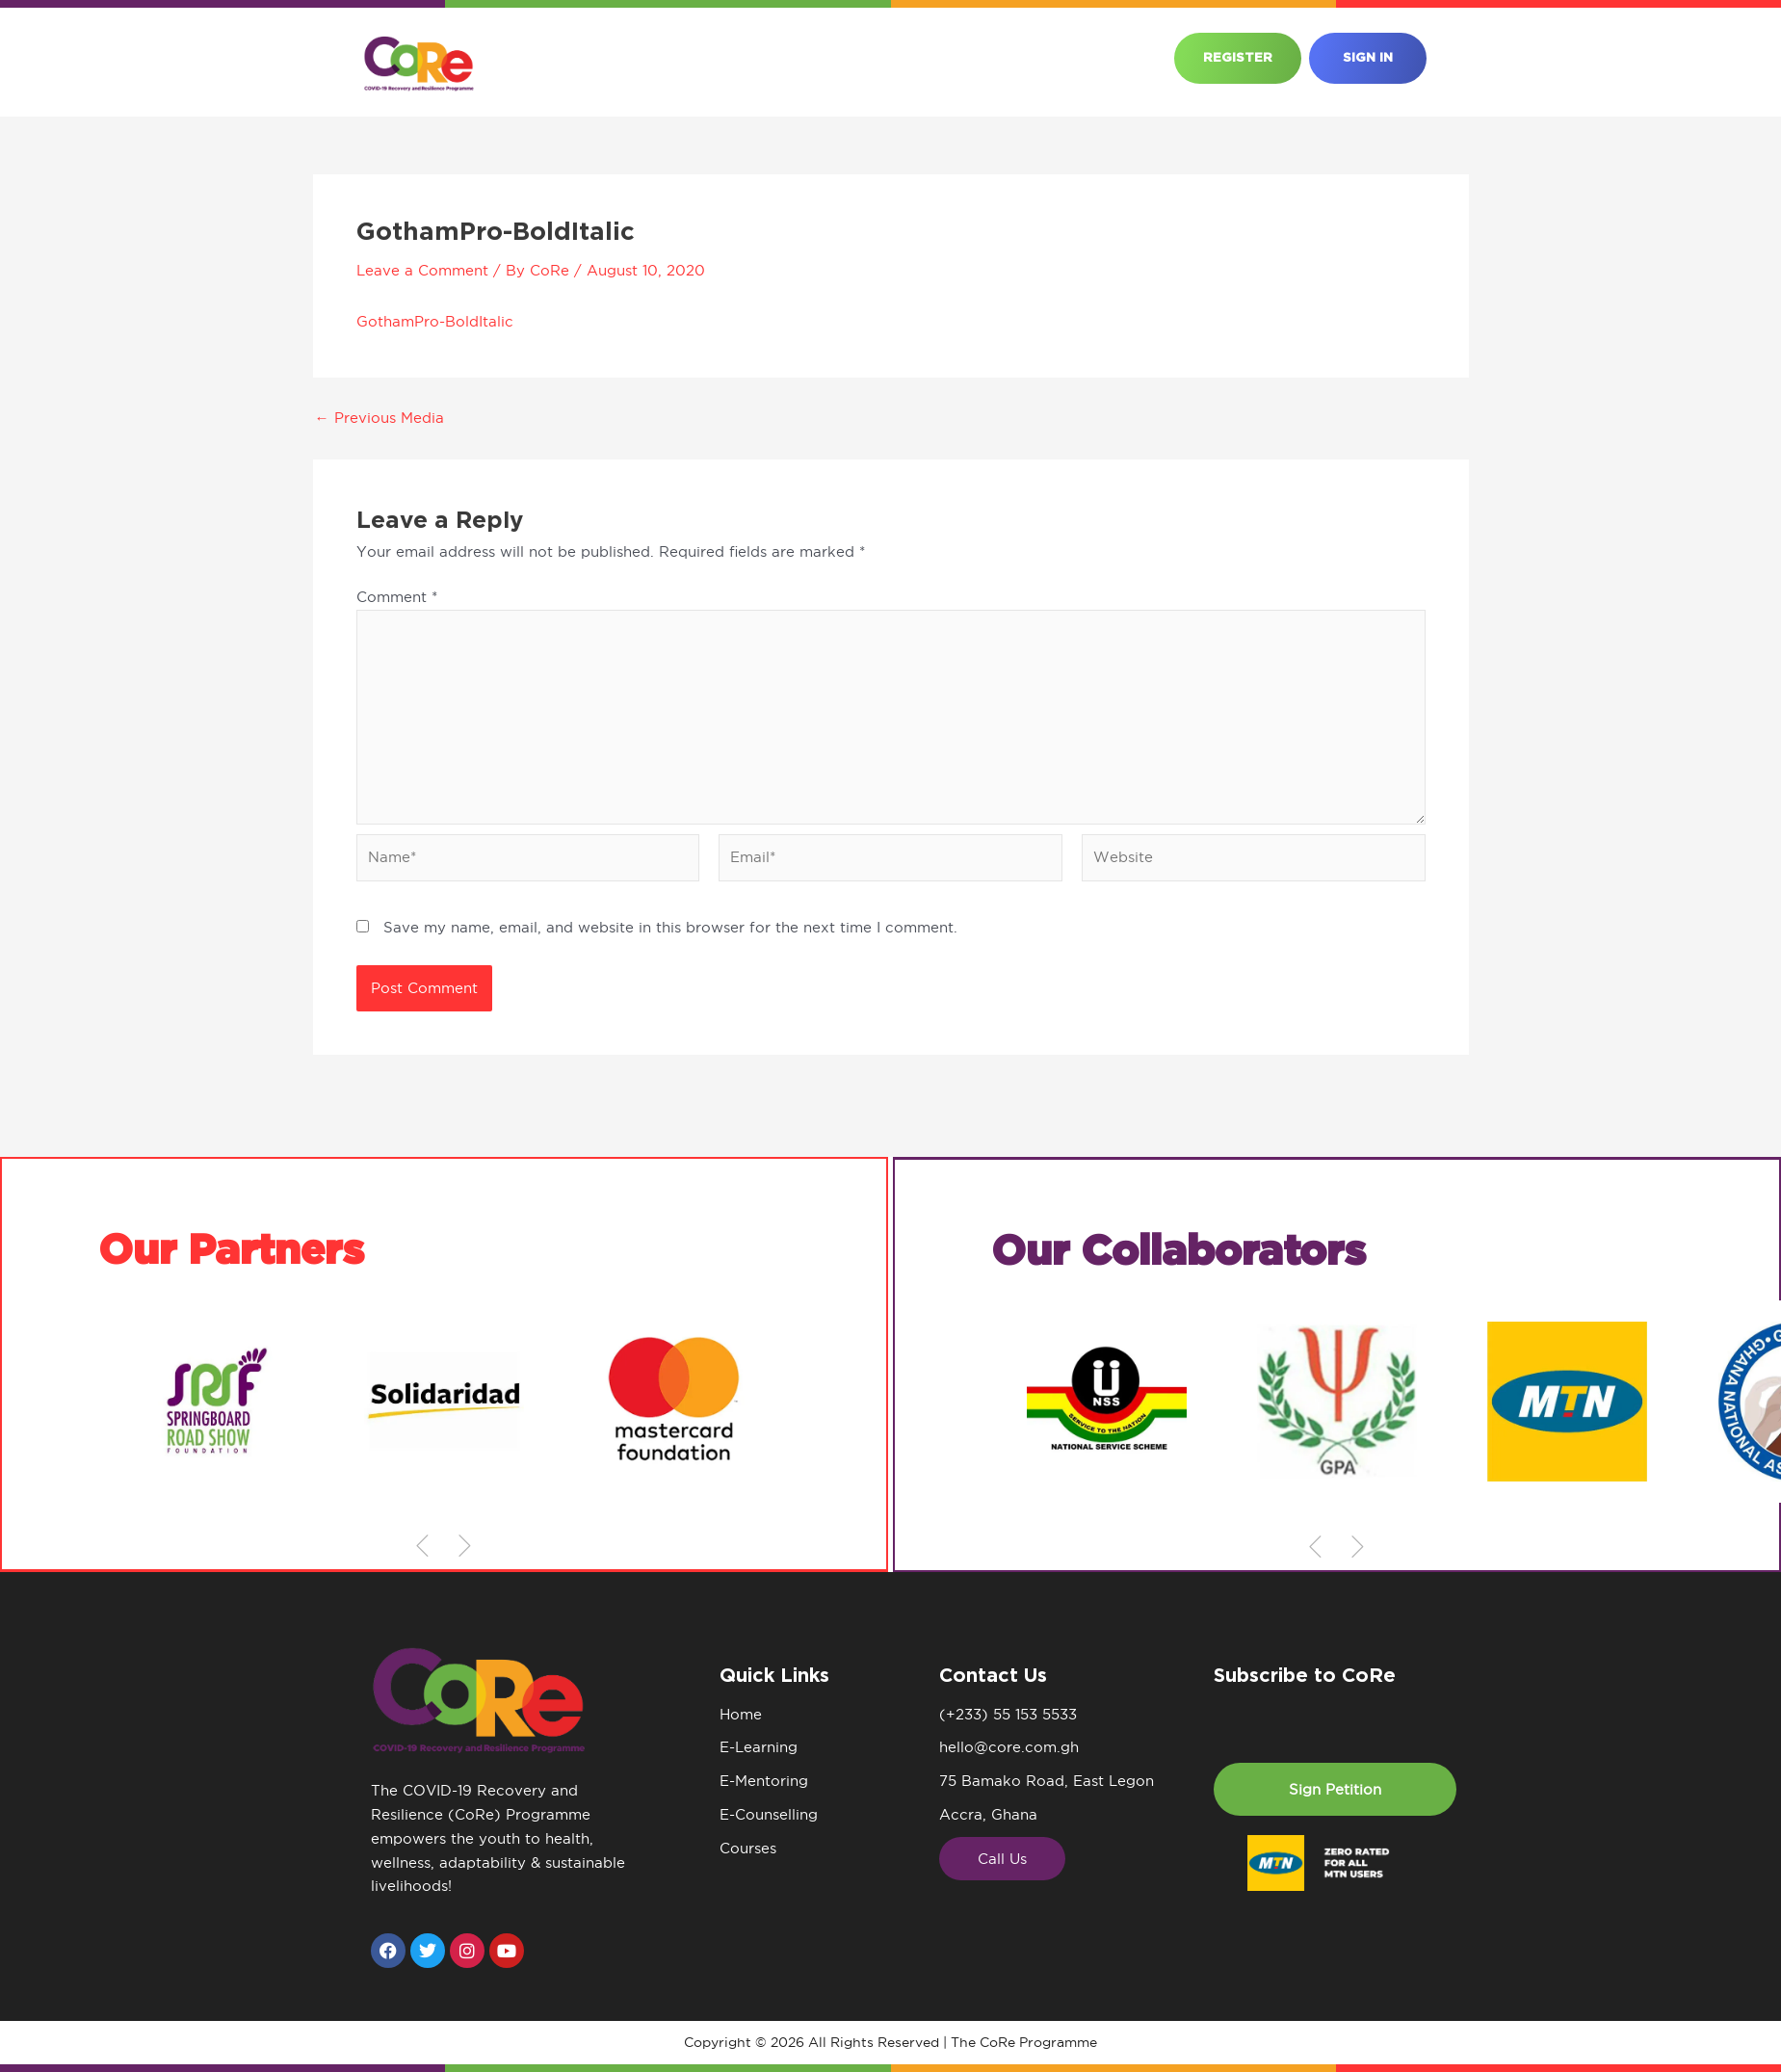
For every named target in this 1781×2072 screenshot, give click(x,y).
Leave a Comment (422, 270)
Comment (396, 597)
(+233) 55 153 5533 (1008, 1714)
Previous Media (379, 417)
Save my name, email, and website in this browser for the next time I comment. (670, 927)
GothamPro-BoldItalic (434, 321)
